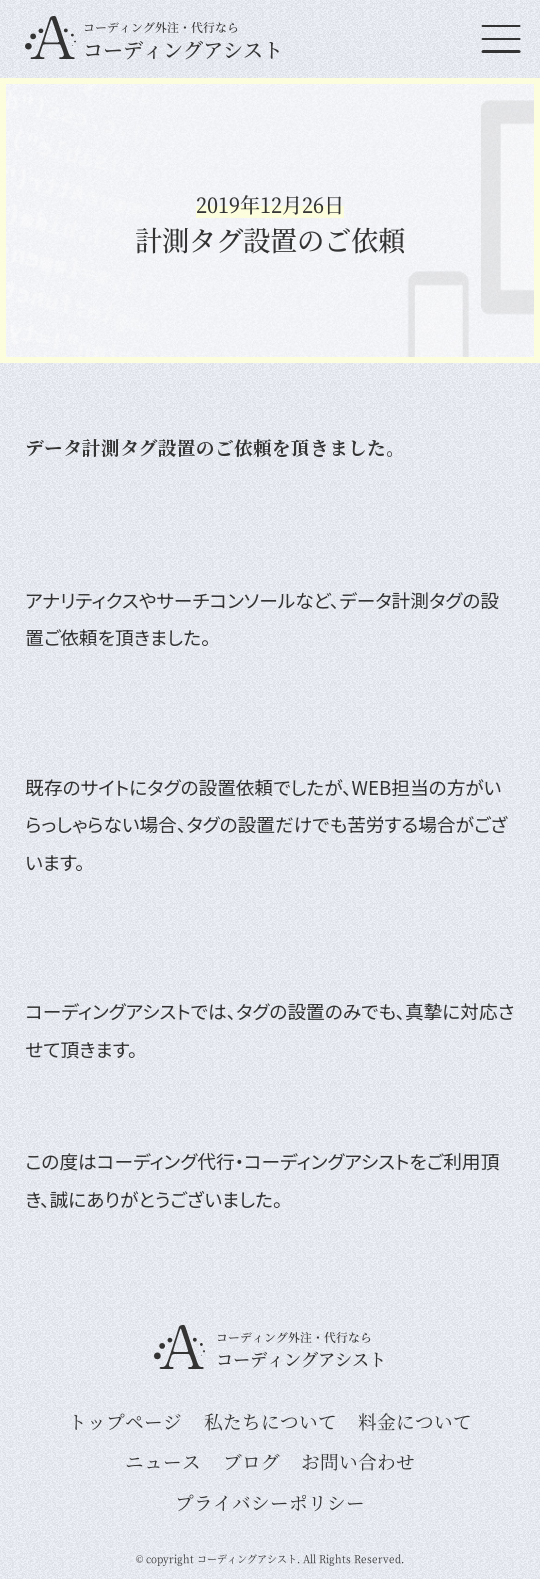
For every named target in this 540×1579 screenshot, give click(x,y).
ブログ (251, 1460)
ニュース (163, 1460)
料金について (415, 1420)
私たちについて (270, 1420)
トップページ (125, 1420)
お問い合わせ (358, 1460)
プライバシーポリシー (270, 1501)
